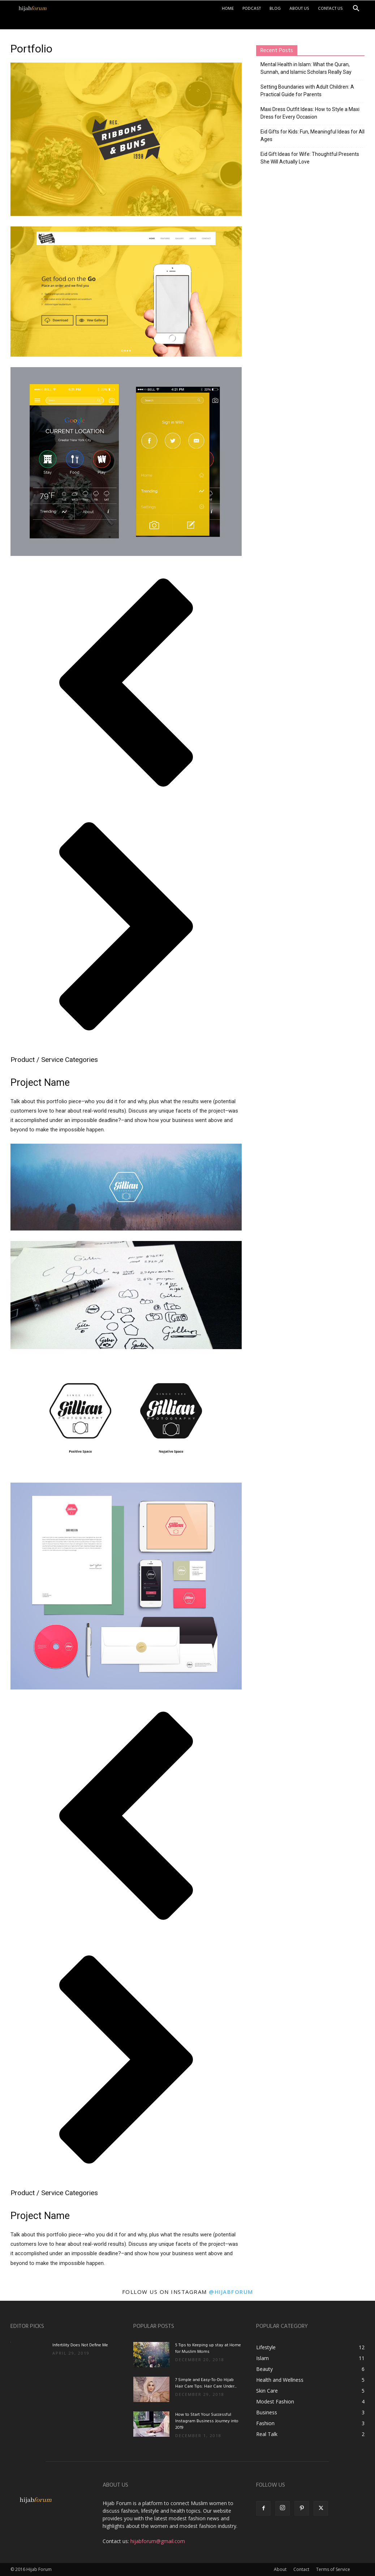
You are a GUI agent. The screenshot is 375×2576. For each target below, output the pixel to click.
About (280, 2569)
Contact (301, 2569)
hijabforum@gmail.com (157, 2541)
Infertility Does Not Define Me (80, 2345)
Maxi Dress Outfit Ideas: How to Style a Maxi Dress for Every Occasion (309, 113)
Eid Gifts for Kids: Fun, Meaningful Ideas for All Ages (312, 135)
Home (228, 8)
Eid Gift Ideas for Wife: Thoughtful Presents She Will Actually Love (309, 158)
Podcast (251, 8)
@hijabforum (231, 2291)
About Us (299, 8)
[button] (356, 9)
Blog (275, 8)
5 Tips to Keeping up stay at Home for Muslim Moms (208, 2348)
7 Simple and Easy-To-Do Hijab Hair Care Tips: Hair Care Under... (206, 2383)
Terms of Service (333, 2569)
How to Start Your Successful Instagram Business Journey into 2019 (206, 2421)
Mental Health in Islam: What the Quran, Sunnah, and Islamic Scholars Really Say (306, 68)
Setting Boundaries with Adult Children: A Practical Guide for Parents (307, 90)
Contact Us (330, 8)
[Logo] (32, 9)
